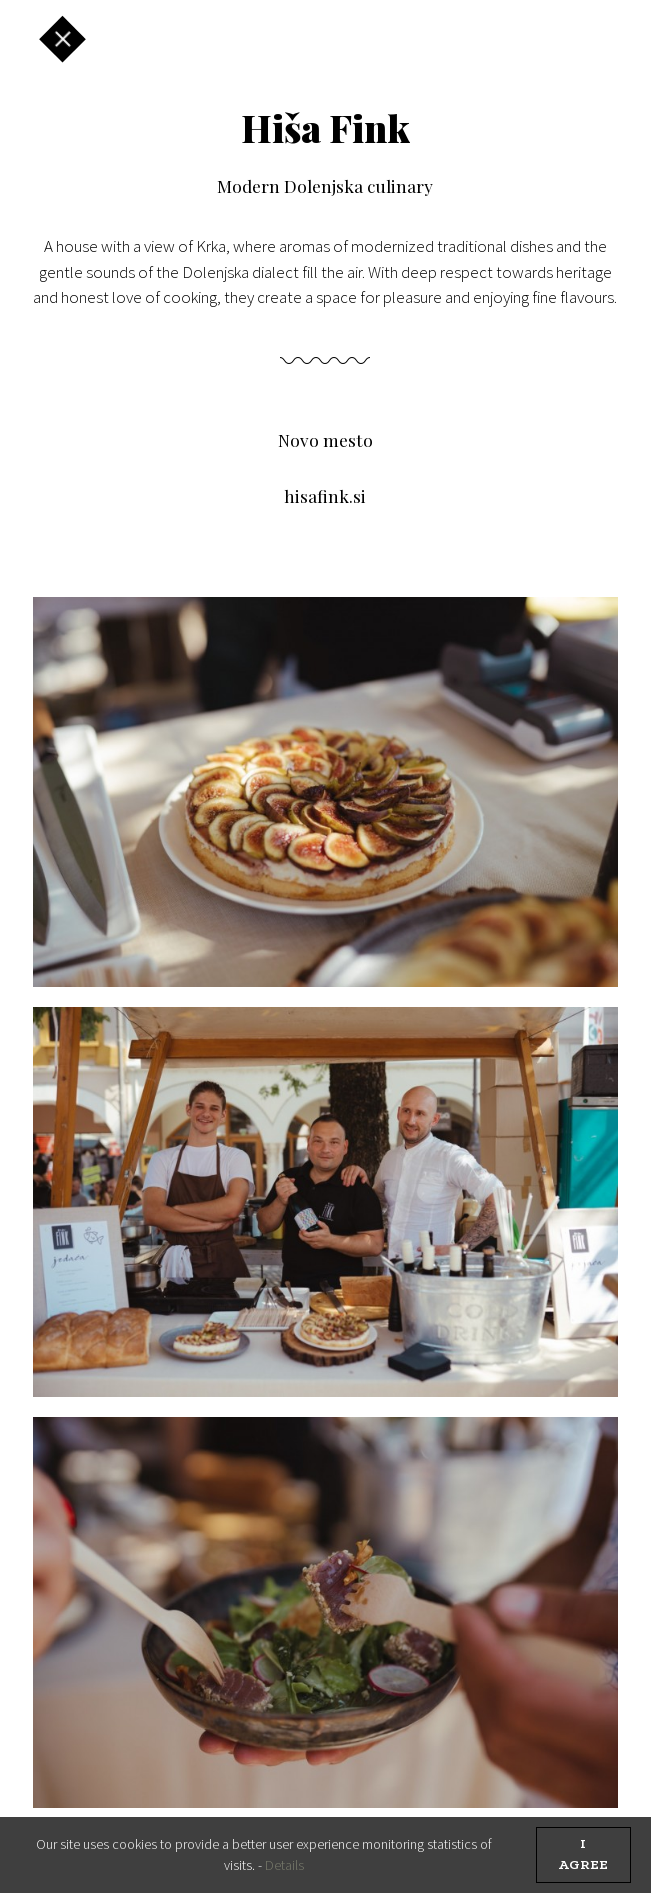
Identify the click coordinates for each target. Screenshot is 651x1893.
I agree (583, 1855)
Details (284, 1865)
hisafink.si (325, 495)
